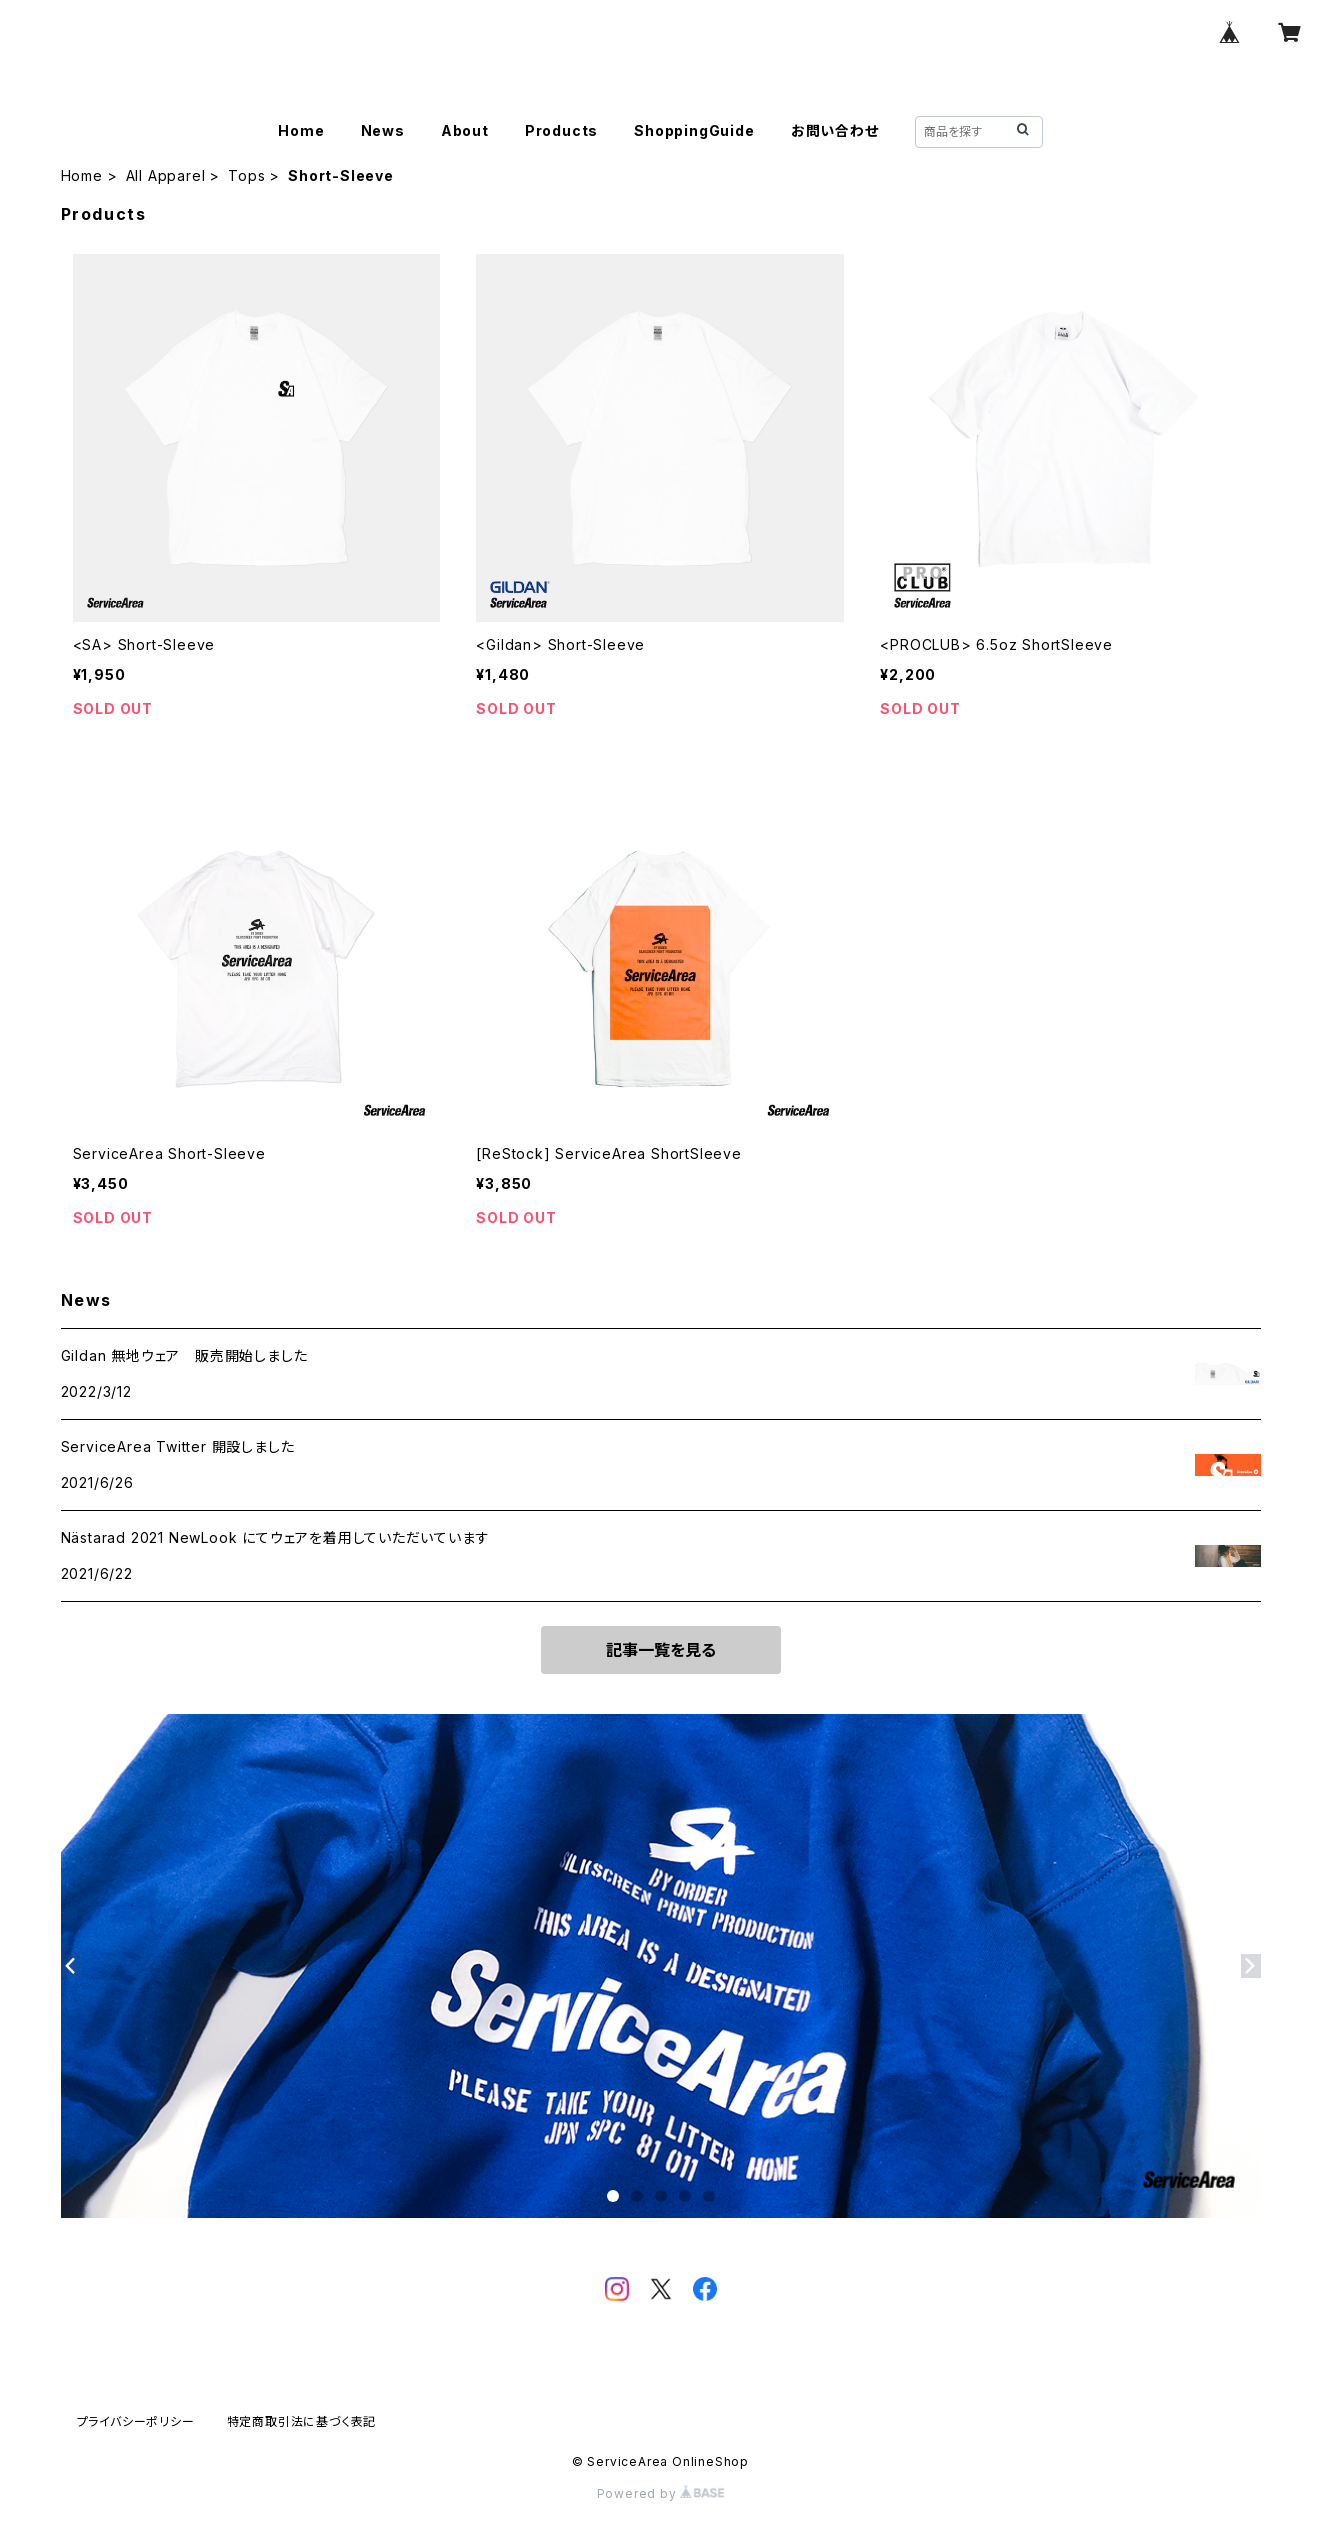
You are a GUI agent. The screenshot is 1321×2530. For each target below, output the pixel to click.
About (465, 130)
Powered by (661, 2493)
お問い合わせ (835, 130)
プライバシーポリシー (136, 2421)
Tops (246, 175)
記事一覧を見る (661, 1650)
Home (301, 130)
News (383, 130)
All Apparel (166, 175)
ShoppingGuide (694, 130)
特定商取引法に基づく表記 (302, 2421)
